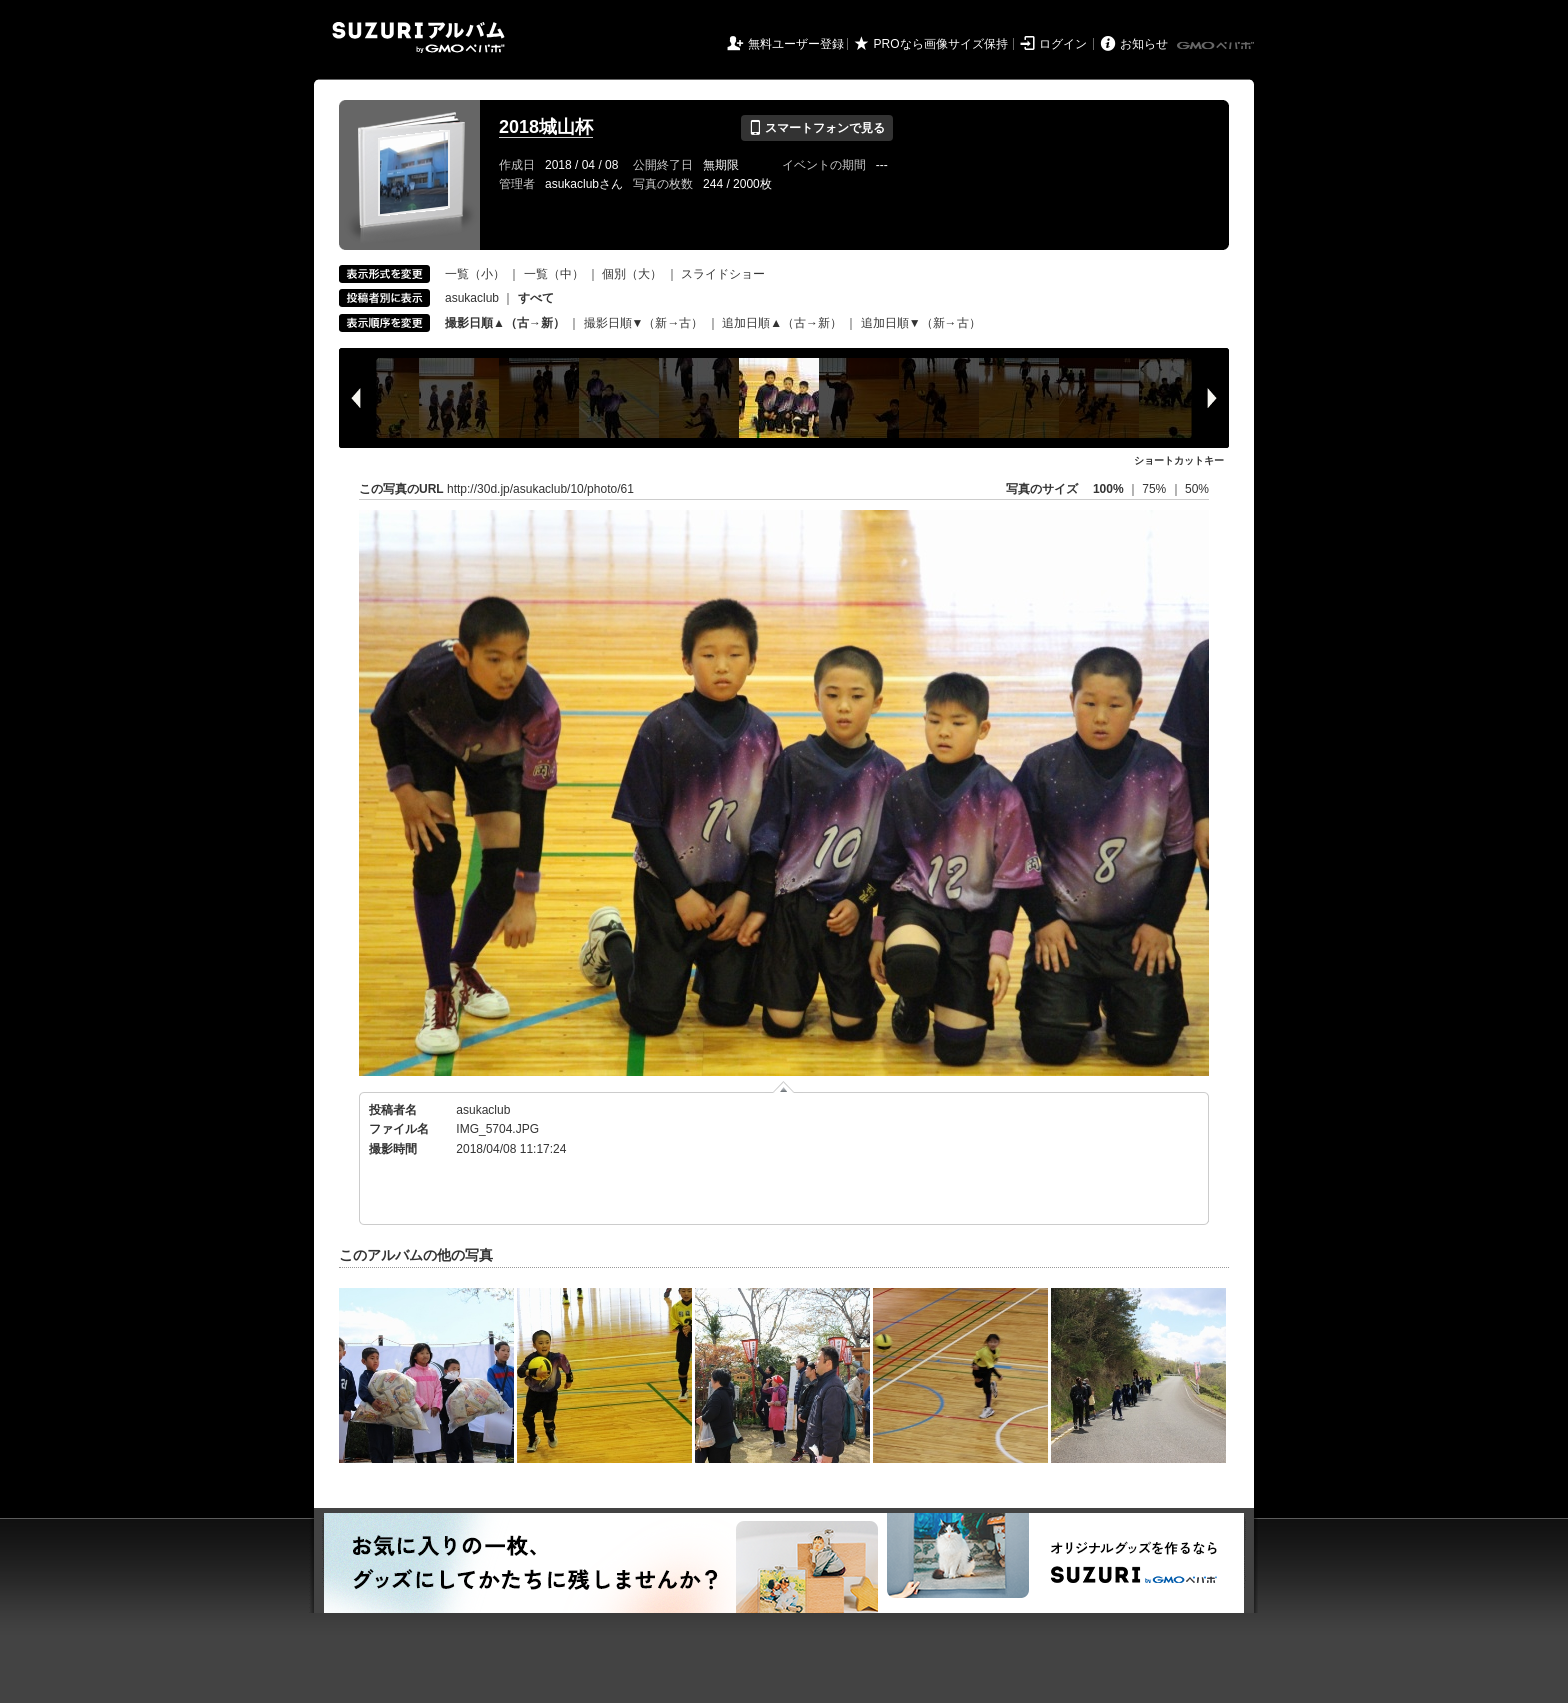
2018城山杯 (546, 127)
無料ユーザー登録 (796, 44)
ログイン (1063, 44)
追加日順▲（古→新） (782, 323)
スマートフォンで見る (816, 128)
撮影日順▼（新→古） (644, 323)
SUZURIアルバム (418, 37)
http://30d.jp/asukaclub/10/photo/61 (540, 489)
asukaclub (472, 298)
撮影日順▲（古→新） (505, 323)
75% (1155, 489)
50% (1197, 489)
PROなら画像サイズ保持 (941, 44)
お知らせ (1144, 44)
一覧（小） (475, 274)
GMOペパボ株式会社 (1217, 46)
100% (1108, 489)
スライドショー (723, 274)
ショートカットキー (1179, 460)
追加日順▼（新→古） (921, 323)
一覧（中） (554, 274)
